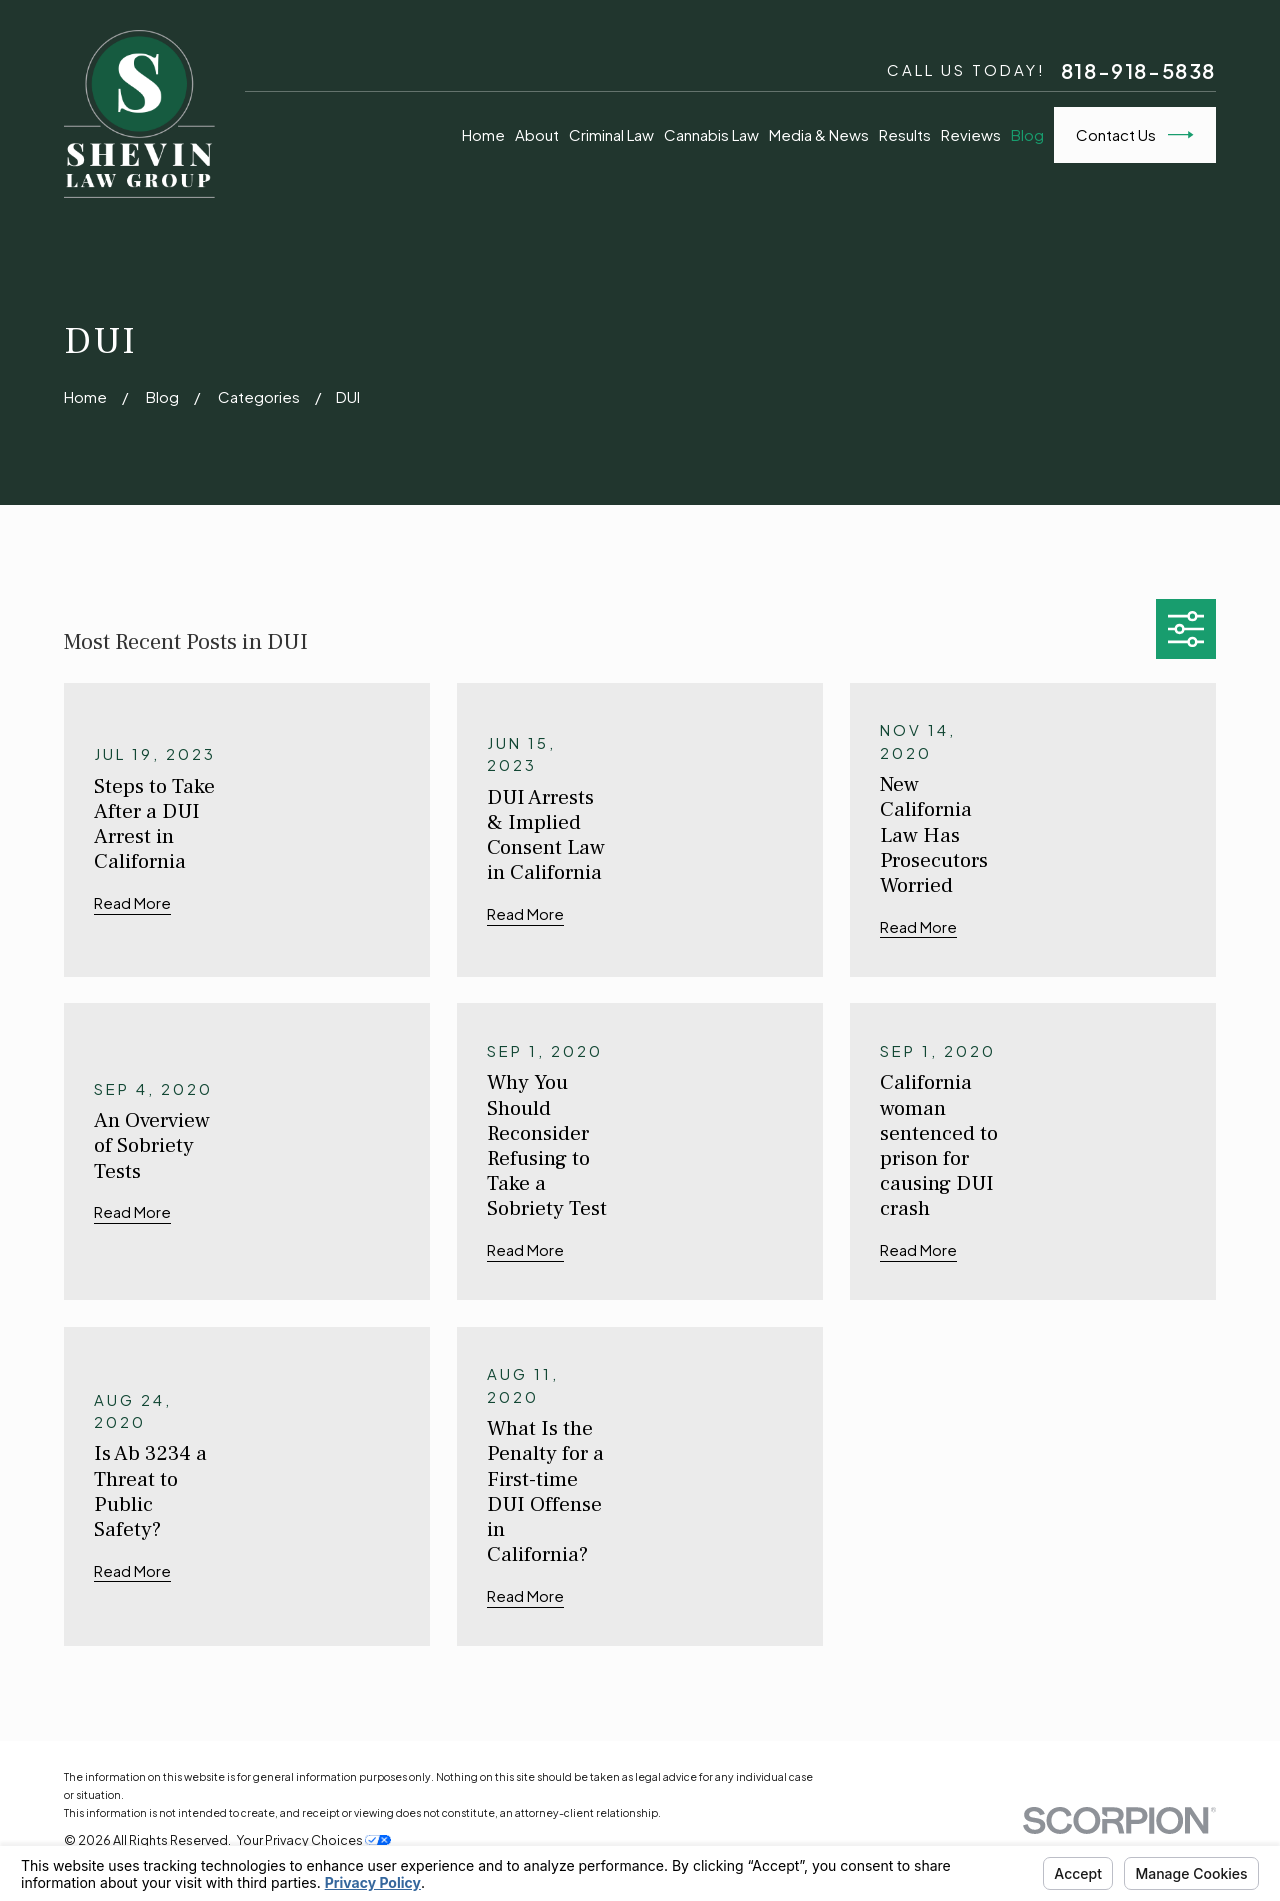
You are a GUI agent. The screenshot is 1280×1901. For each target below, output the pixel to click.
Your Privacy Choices (314, 1840)
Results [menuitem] (905, 134)
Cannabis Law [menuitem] (711, 134)
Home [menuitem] (483, 134)
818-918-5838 (1138, 71)
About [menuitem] (537, 134)
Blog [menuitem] (1027, 134)
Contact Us (1135, 135)
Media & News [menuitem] (819, 134)
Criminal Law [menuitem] (611, 134)
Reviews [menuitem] (971, 134)
